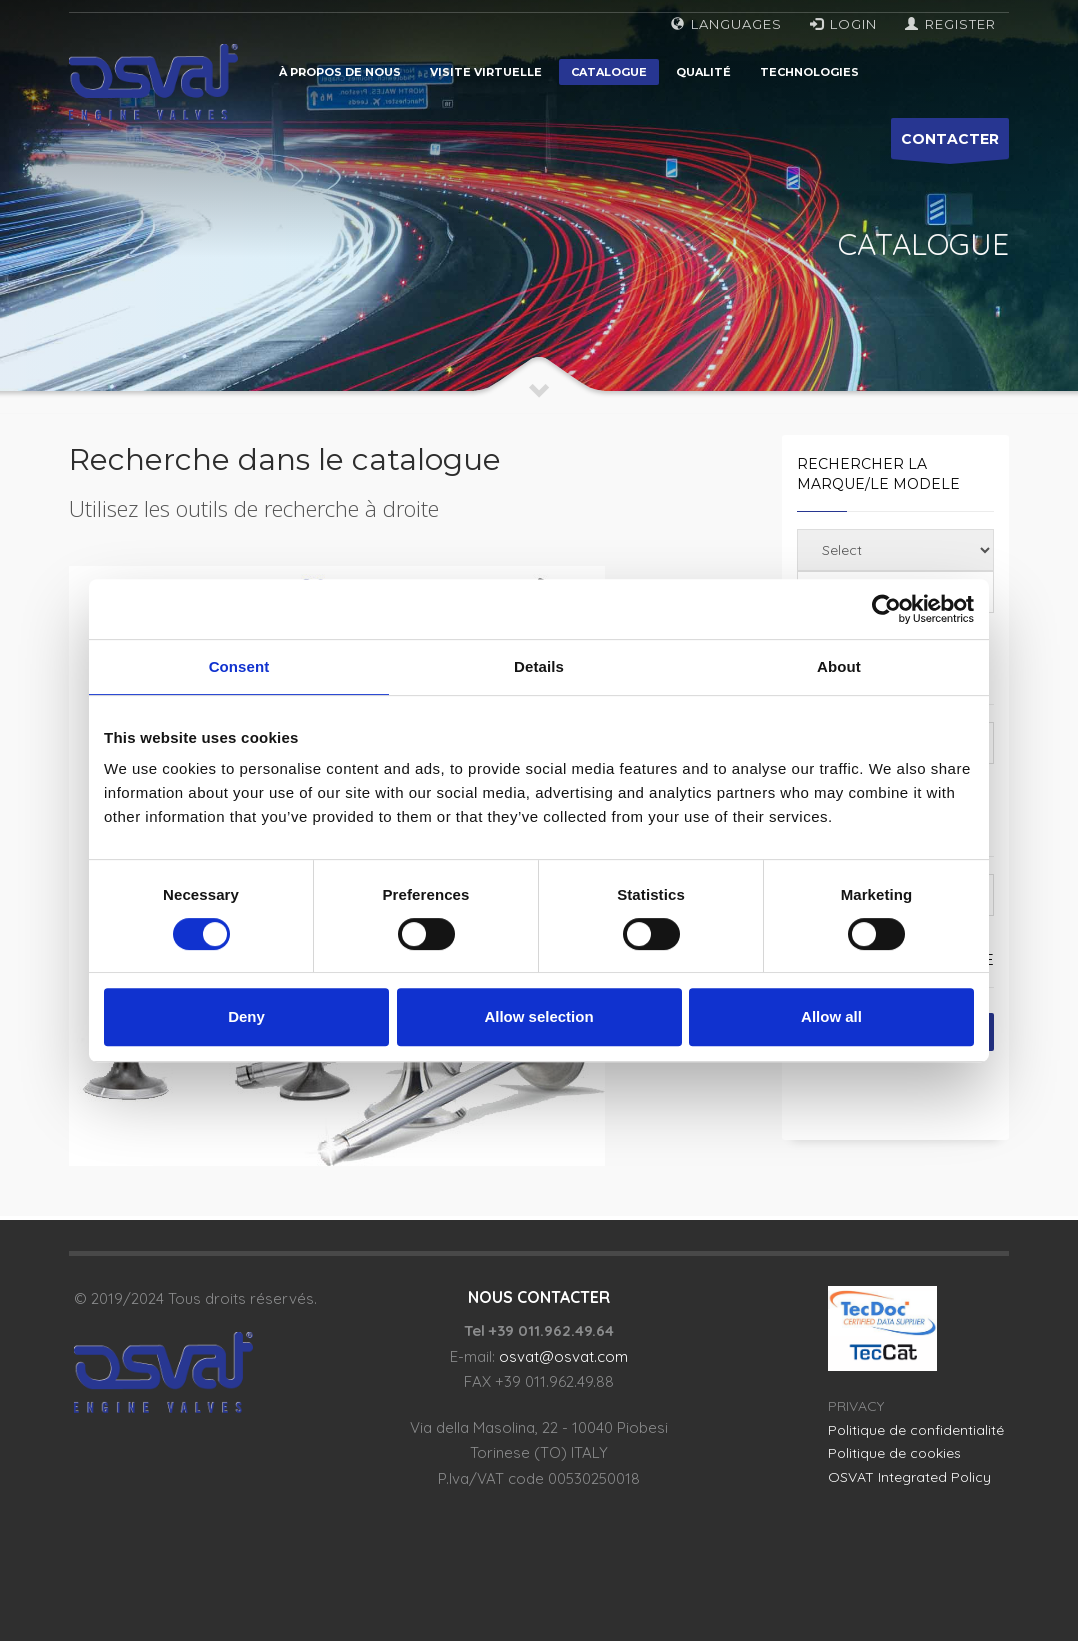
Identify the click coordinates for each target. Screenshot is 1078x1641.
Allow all (831, 1016)
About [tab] (839, 666)
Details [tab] (539, 666)
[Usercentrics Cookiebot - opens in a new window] (886, 609)
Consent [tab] (239, 666)
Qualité (703, 72)
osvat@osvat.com (563, 1356)
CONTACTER (950, 144)
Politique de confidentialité (916, 1430)
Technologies (809, 72)
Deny (246, 1016)
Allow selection (538, 1016)
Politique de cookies (894, 1453)
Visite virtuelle (486, 72)
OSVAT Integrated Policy (909, 1477)
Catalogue (609, 72)
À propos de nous (340, 72)
